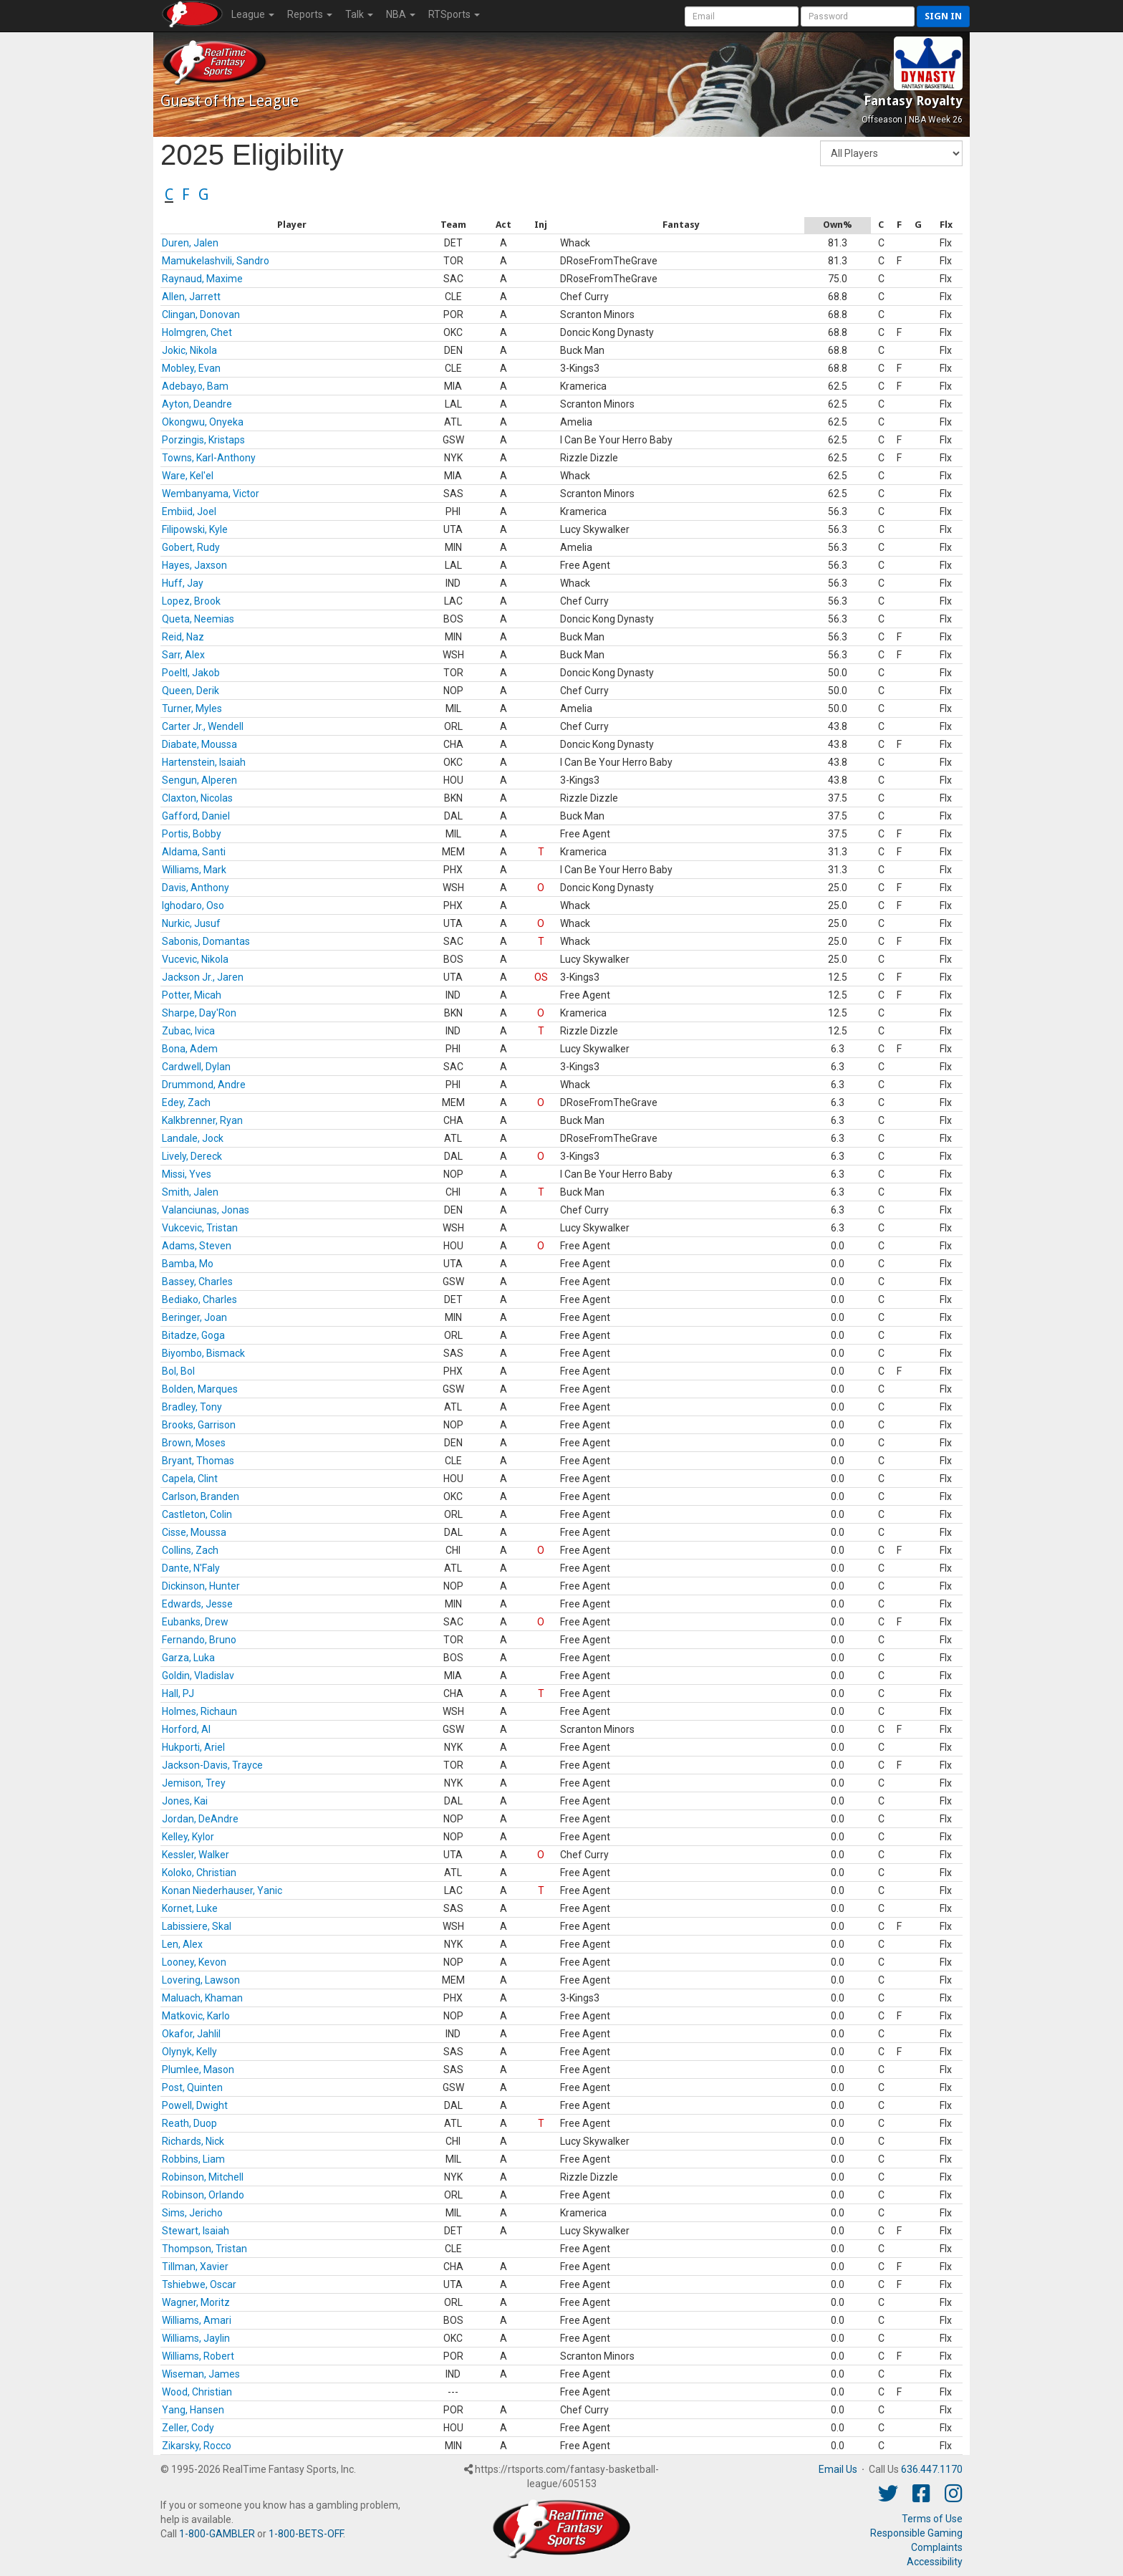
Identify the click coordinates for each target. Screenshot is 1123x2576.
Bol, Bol (178, 1371)
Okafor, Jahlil (191, 2033)
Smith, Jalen (190, 1192)
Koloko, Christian (199, 1872)
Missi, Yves (186, 1174)
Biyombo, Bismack (203, 1353)
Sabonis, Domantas (206, 941)
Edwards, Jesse (197, 1604)
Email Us (838, 2469)
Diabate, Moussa (199, 744)
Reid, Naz (183, 637)
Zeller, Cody (188, 2427)
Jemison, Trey (194, 1783)
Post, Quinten (192, 2087)
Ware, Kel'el (187, 475)
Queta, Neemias (198, 619)
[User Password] (858, 16)
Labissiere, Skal (196, 1926)
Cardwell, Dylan (196, 1066)
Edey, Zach (186, 1102)
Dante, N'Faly (191, 1568)
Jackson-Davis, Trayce (212, 1765)
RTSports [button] (454, 14)
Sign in (943, 16)
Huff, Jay (182, 583)
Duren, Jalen (190, 243)
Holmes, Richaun (199, 1711)
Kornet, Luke (190, 1908)
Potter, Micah (191, 995)
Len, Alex (182, 1944)
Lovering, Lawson (201, 1980)
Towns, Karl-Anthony (209, 457)
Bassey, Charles (197, 1281)
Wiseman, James (201, 2374)
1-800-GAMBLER (217, 2533)
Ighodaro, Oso (193, 905)
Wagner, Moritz (196, 2302)
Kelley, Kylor (188, 1836)
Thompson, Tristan (204, 2248)
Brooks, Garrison (199, 1425)
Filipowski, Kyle (195, 529)
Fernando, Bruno (199, 1639)
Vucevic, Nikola (195, 959)
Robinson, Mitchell (203, 2177)
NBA (400, 14)
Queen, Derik (190, 690)
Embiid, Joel (189, 511)
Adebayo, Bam (195, 386)
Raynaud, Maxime (202, 278)
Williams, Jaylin (196, 2338)
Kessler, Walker (195, 1854)
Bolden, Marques (200, 1389)
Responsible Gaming (916, 2533)
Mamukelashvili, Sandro (215, 260)
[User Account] (742, 16)
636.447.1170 (932, 2469)
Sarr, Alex (183, 654)
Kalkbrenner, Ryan (202, 1120)
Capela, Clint (190, 1478)
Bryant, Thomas (198, 1460)
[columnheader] (291, 225)
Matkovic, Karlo (196, 2016)
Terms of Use (932, 2518)
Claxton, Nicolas (197, 798)
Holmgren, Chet (197, 332)
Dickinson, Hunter (201, 1586)
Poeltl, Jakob (191, 672)
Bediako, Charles (199, 1299)
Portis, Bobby (191, 834)
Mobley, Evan (191, 368)
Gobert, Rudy (191, 547)
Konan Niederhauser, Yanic (222, 1890)
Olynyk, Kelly (189, 2051)
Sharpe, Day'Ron (199, 1013)
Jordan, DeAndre (200, 1819)
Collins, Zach (190, 1550)
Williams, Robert (198, 2356)
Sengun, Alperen (199, 780)
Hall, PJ (178, 1693)
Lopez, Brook (191, 601)
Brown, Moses (194, 1442)
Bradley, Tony (192, 1407)
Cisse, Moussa (194, 1532)
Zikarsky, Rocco (196, 2445)
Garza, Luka (188, 1657)
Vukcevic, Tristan (200, 1228)
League (252, 14)
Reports (309, 14)
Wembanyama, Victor (210, 493)
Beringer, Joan (194, 1317)
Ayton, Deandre (197, 404)
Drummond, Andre (204, 1084)
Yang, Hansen (193, 2410)
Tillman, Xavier (195, 2266)
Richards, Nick (193, 2141)
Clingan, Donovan (201, 314)
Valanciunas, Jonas (205, 1210)
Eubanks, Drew (195, 1622)
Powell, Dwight (195, 2105)
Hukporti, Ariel (193, 1747)
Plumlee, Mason (198, 2069)
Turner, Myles (192, 708)
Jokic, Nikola (189, 350)
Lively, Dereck (192, 1156)
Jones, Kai (185, 1801)
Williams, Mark (194, 869)
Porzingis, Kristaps (203, 440)
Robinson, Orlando (203, 2195)
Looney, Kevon (194, 1962)
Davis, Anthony (195, 887)
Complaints (937, 2547)
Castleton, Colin (197, 1514)
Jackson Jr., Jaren (203, 977)
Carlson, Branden (200, 1496)
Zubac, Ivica (188, 1031)
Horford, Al (186, 1729)
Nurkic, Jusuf (191, 923)
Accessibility (935, 2561)
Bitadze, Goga (193, 1335)
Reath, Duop (189, 2123)
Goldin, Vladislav (198, 1675)
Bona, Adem (190, 1048)
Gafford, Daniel (196, 816)
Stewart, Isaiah (195, 2230)
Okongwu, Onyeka (203, 422)
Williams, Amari (196, 2320)
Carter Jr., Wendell (203, 726)
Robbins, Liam (193, 2159)
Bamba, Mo (187, 1263)
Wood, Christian (197, 2392)
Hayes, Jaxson (194, 565)
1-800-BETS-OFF (306, 2533)
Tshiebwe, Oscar (199, 2284)
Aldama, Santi (194, 851)
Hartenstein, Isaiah (204, 762)
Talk (359, 14)
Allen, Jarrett (191, 296)
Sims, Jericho (192, 2213)
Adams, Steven (196, 1245)
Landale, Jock (192, 1138)
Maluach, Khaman (202, 1998)
